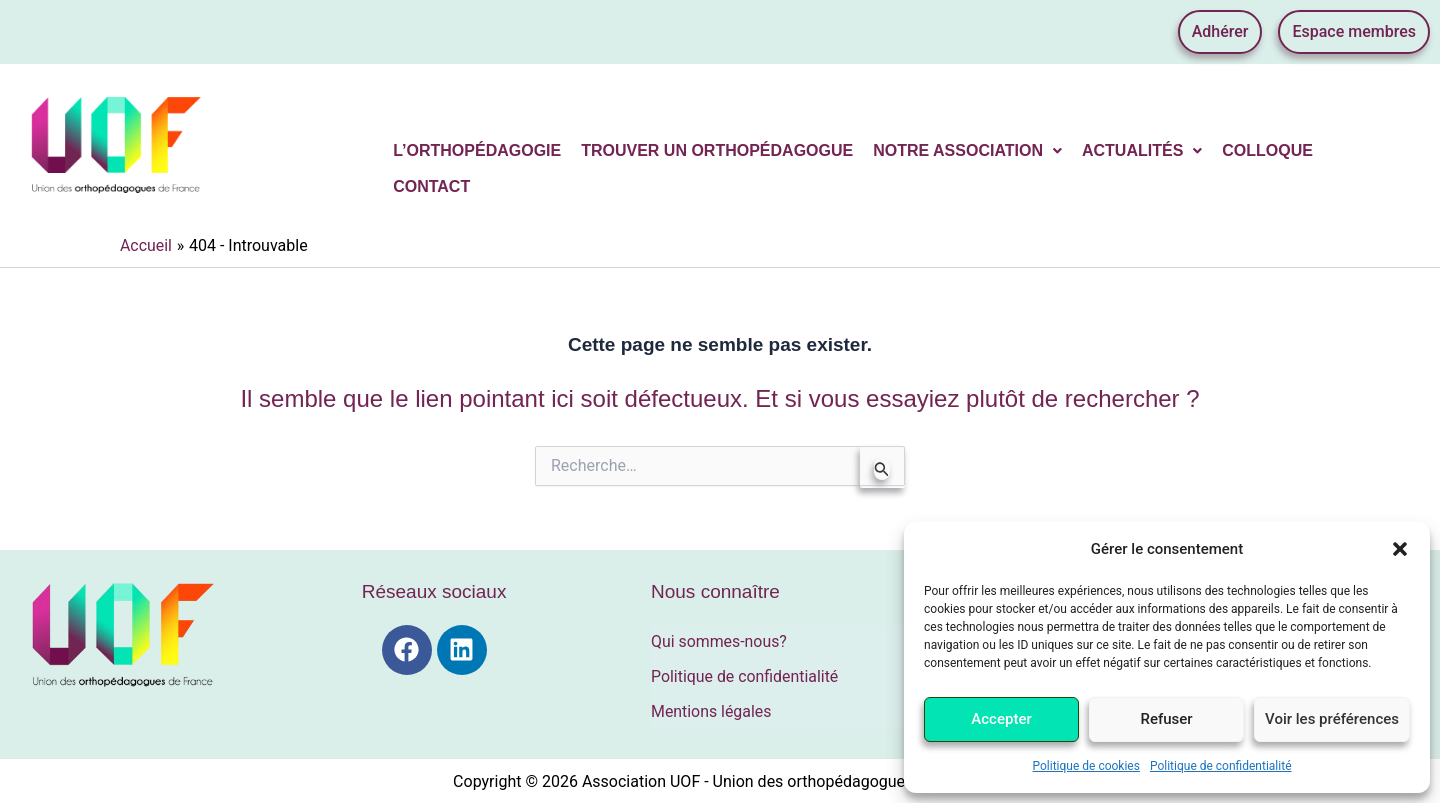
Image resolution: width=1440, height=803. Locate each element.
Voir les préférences (1332, 719)
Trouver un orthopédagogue (717, 150)
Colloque (1267, 150)
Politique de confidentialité (1221, 766)
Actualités (1142, 150)
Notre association (967, 150)
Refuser (1166, 719)
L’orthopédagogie (477, 150)
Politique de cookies (1086, 766)
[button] (1400, 549)
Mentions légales (711, 709)
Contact (431, 186)
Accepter (1001, 719)
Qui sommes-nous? (719, 641)
